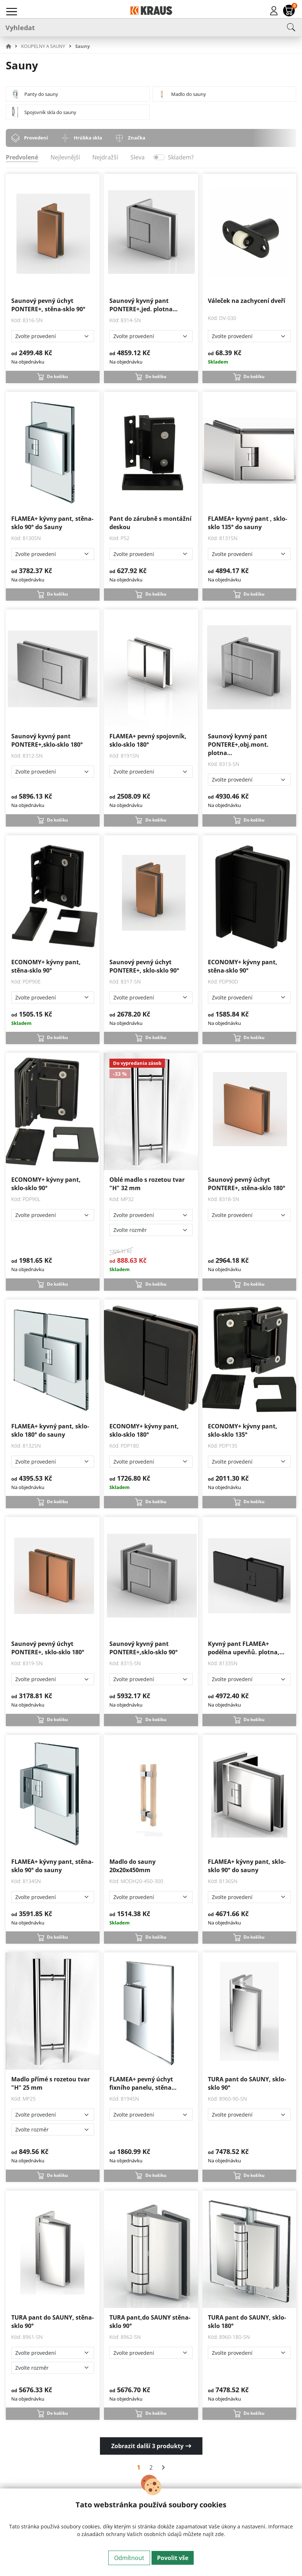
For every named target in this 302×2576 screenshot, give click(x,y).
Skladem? (181, 157)
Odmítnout (129, 2558)
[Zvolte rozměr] (150, 1230)
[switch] (159, 157)
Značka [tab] (136, 137)
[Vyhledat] (151, 27)
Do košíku (57, 376)
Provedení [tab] (36, 137)
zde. (220, 2534)
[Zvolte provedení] (52, 336)
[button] (13, 46)
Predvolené (22, 157)
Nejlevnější (65, 157)
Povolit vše (172, 2558)
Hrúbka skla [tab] (88, 137)
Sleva (137, 157)
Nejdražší (105, 157)
